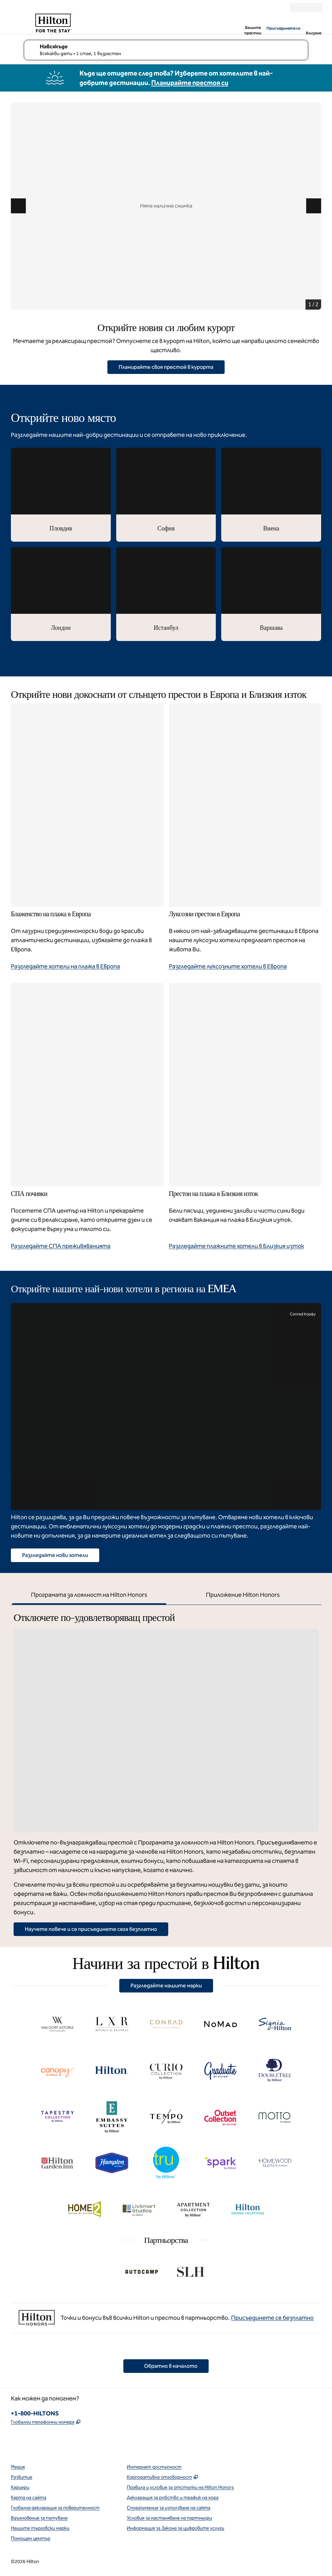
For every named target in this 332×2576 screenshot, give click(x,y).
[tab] (89, 1596)
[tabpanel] (166, 1770)
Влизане (313, 33)
